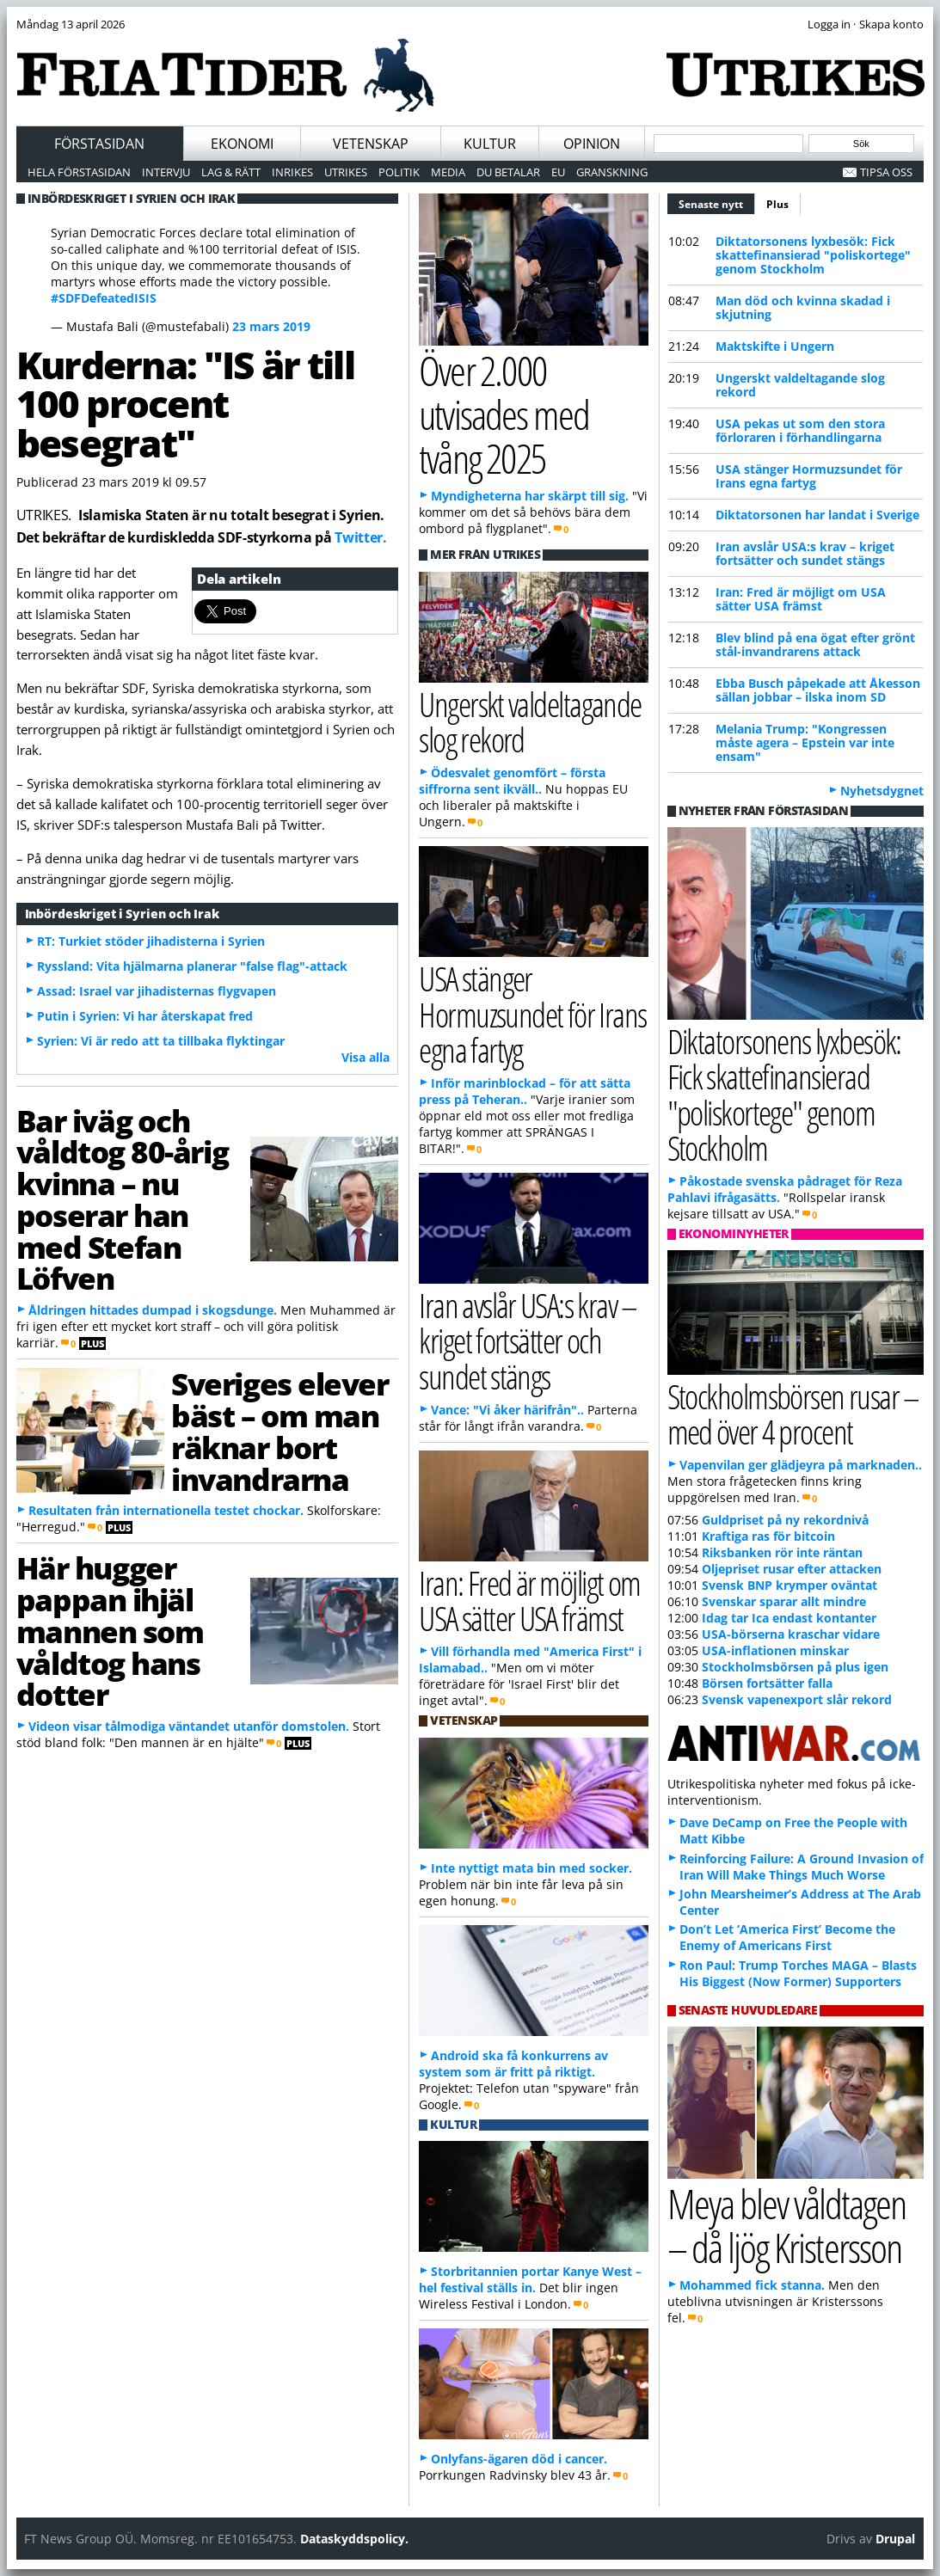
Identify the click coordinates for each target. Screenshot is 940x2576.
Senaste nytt (717, 202)
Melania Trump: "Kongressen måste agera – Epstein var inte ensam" (805, 742)
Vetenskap (371, 143)
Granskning (612, 172)
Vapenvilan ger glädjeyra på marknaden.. (800, 1465)
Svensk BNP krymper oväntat (789, 1585)
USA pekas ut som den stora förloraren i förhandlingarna (800, 430)
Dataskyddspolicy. (354, 2538)
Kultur (490, 143)
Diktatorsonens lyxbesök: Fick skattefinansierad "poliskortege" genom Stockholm (813, 255)
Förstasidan (99, 143)
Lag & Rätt (231, 172)
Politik (399, 172)
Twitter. (360, 537)
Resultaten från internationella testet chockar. (166, 1510)
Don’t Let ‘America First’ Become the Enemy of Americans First (787, 1937)
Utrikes (345, 172)
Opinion (591, 143)
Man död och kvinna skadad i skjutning (803, 307)
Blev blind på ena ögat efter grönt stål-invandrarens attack (815, 644)
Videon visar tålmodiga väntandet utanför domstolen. (188, 1726)
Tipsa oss (886, 172)
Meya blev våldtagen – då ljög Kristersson (786, 2225)
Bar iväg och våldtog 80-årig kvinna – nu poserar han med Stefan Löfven (122, 1199)
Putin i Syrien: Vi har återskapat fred (145, 1016)
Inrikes (292, 172)
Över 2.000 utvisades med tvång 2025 (504, 413)
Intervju (166, 172)
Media (448, 172)
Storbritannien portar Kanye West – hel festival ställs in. (530, 2279)
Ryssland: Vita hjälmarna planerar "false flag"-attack (192, 966)
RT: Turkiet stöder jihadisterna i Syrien (151, 941)
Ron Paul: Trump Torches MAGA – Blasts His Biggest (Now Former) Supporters (798, 1973)
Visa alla (365, 1057)
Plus (777, 204)
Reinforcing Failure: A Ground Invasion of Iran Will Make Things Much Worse (801, 1866)
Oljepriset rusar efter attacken (792, 1569)
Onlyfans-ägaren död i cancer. (519, 2458)
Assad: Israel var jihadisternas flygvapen (156, 991)
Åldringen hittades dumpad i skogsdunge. (152, 1310)
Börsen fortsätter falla (767, 1683)
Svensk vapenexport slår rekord (797, 1699)
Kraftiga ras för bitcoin (768, 1536)
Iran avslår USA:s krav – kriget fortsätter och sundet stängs (805, 553)
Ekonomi (242, 143)
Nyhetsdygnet (882, 790)
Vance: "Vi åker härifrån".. (507, 1409)
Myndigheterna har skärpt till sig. (530, 496)
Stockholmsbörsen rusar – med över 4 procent (793, 1413)
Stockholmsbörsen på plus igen (795, 1667)
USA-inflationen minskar (775, 1650)
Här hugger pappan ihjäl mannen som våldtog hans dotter (110, 1630)
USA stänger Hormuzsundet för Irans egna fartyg (809, 476)
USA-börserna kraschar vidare (791, 1634)
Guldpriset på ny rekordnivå (785, 1520)
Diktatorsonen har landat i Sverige (817, 514)
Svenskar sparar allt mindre (784, 1601)
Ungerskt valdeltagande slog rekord (800, 385)
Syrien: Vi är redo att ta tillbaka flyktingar (161, 1041)
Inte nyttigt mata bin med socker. (531, 1868)
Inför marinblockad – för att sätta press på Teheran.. (524, 1091)
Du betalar (508, 172)
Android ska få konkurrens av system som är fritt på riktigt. (513, 2063)
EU (558, 172)
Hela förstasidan (79, 172)
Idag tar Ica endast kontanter (789, 1618)
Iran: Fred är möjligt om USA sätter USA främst (801, 599)
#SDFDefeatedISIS (104, 298)
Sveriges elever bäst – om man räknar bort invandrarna (279, 1431)
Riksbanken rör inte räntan (782, 1552)
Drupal (895, 2538)
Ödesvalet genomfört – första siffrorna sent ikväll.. (512, 780)
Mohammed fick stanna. (752, 2285)
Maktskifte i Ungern (775, 346)
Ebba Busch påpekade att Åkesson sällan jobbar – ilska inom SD (818, 690)
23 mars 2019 (271, 326)
